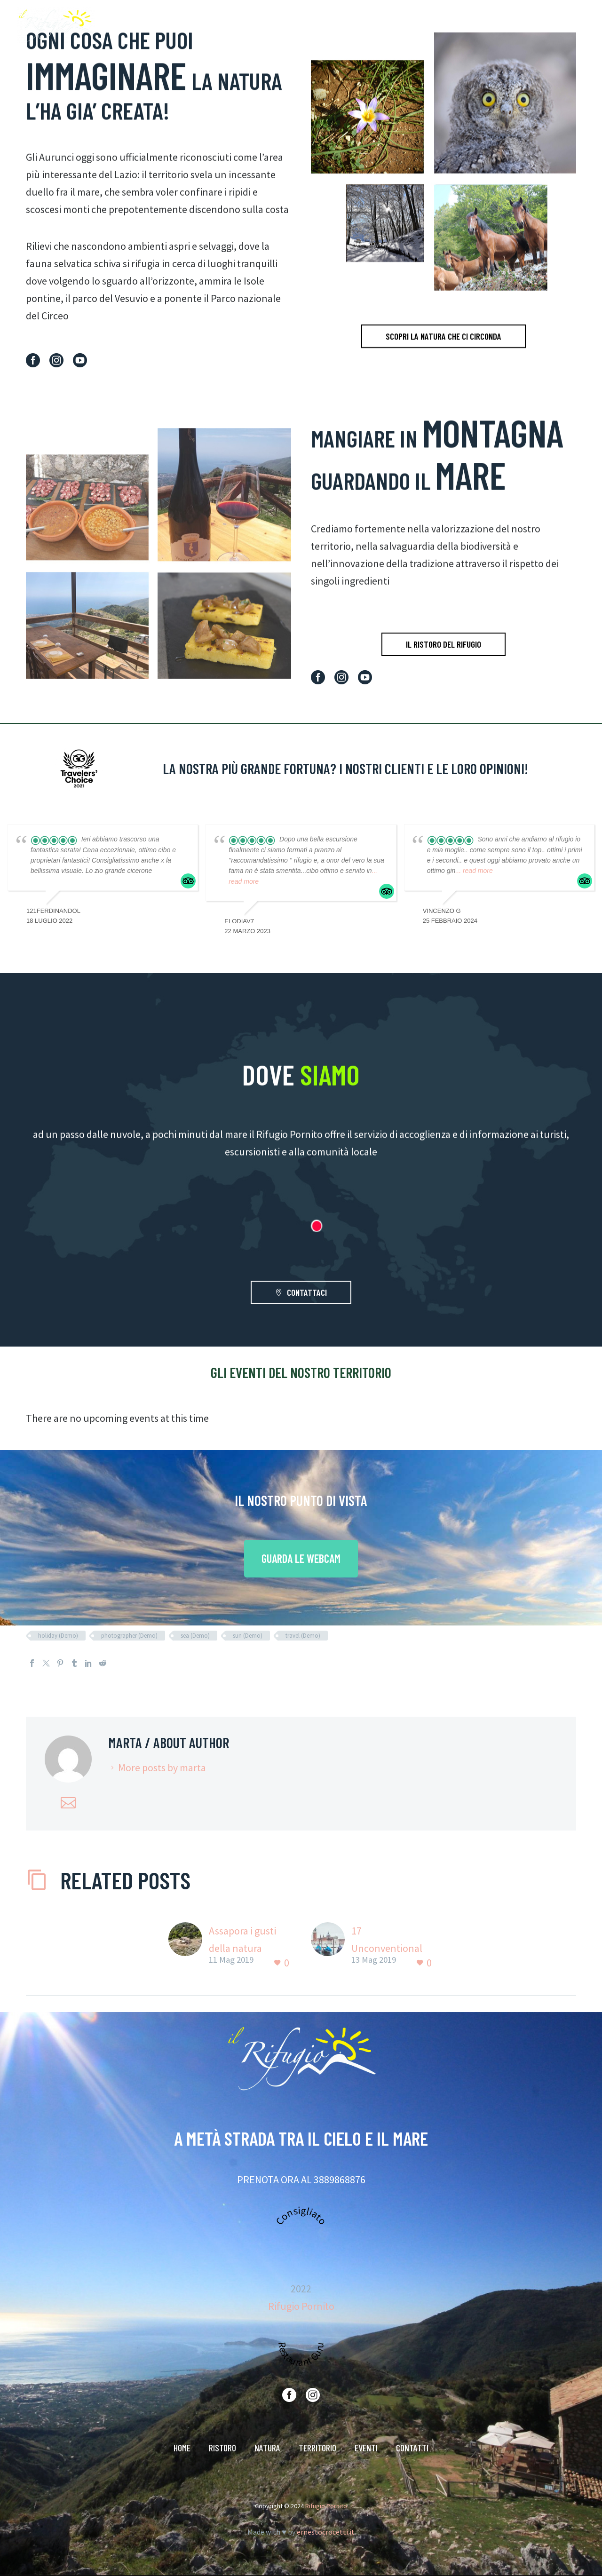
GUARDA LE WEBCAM (301, 1558)
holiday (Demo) (58, 1636)
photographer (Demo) (129, 1636)
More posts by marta (162, 1767)
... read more (473, 870)
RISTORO (364, 25)
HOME (325, 25)
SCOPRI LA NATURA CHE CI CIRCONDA (443, 358)
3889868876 (339, 2179)
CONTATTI (548, 25)
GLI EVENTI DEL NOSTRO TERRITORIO (301, 1372)
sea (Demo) (195, 1636)
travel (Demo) (302, 1636)
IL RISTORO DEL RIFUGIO (443, 644)
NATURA (407, 25)
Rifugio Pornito (301, 2306)
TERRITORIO (456, 25)
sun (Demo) (247, 1636)
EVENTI (503, 25)
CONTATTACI (301, 1292)
